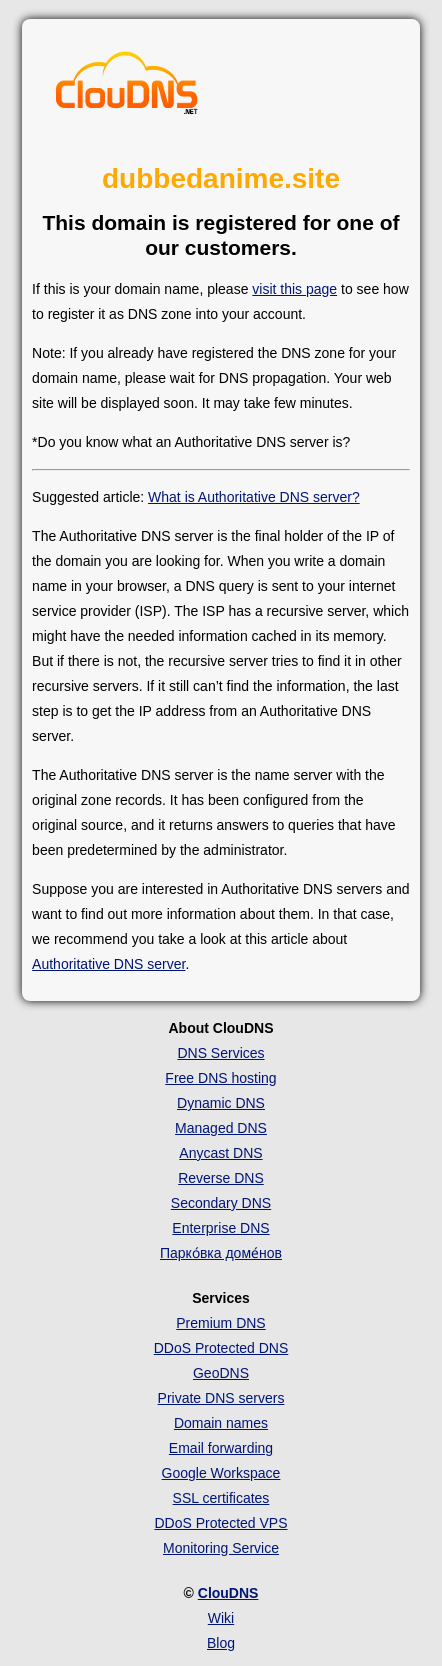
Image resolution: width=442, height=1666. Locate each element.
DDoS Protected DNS (221, 1348)
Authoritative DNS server (108, 964)
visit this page (294, 289)
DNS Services (220, 1053)
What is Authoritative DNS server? (254, 497)
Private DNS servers (221, 1398)
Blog (221, 1643)
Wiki (221, 1618)
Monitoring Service (221, 1548)
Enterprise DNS (220, 1228)
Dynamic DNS (221, 1103)
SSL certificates (221, 1498)
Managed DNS (221, 1128)
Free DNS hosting (220, 1078)
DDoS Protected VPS (220, 1523)
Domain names (221, 1423)
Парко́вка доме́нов (221, 1253)
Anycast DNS (220, 1153)
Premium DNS (220, 1323)
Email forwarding (221, 1448)
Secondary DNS (221, 1203)
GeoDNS (221, 1373)
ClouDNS (228, 1593)
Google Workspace (221, 1473)
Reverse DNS (221, 1178)
